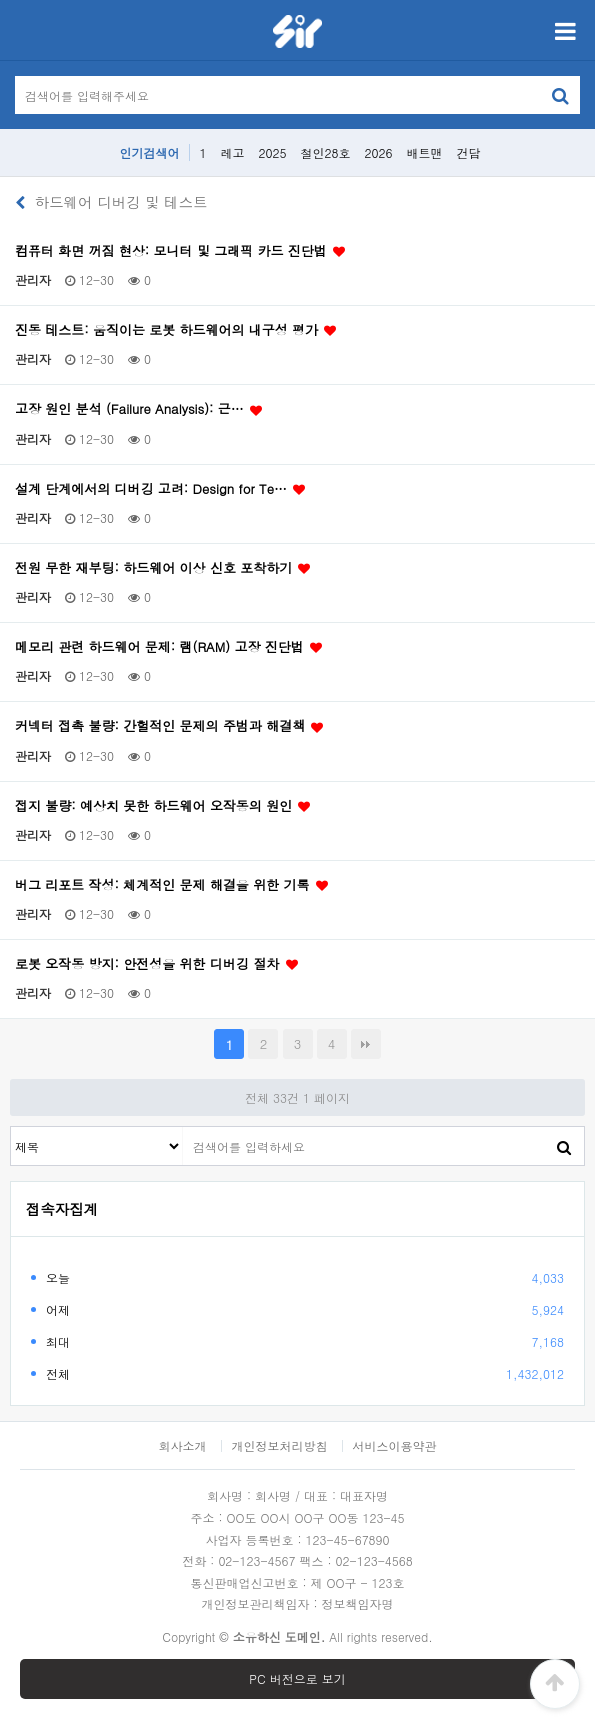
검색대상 (11, 1127)
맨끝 (366, 1044)
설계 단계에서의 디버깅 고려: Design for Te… (161, 489)
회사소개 (182, 1446)
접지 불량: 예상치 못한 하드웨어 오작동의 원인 (163, 806)
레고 (232, 152)
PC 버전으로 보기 (297, 1678)
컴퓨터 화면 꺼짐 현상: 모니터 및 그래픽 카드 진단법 (181, 251)
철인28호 (326, 152)
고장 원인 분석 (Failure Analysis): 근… (139, 409)
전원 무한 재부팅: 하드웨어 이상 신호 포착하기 (163, 568)
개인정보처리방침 (280, 1446)
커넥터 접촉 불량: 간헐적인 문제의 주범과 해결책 (170, 726)
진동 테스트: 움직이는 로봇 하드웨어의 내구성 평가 (176, 330)
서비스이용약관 (395, 1446)
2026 (379, 152)
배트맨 (425, 152)
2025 (273, 152)
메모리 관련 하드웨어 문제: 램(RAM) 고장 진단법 (169, 647)
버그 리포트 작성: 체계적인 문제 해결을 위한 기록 (172, 885)
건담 (469, 152)
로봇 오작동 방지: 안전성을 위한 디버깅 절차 (157, 964)
